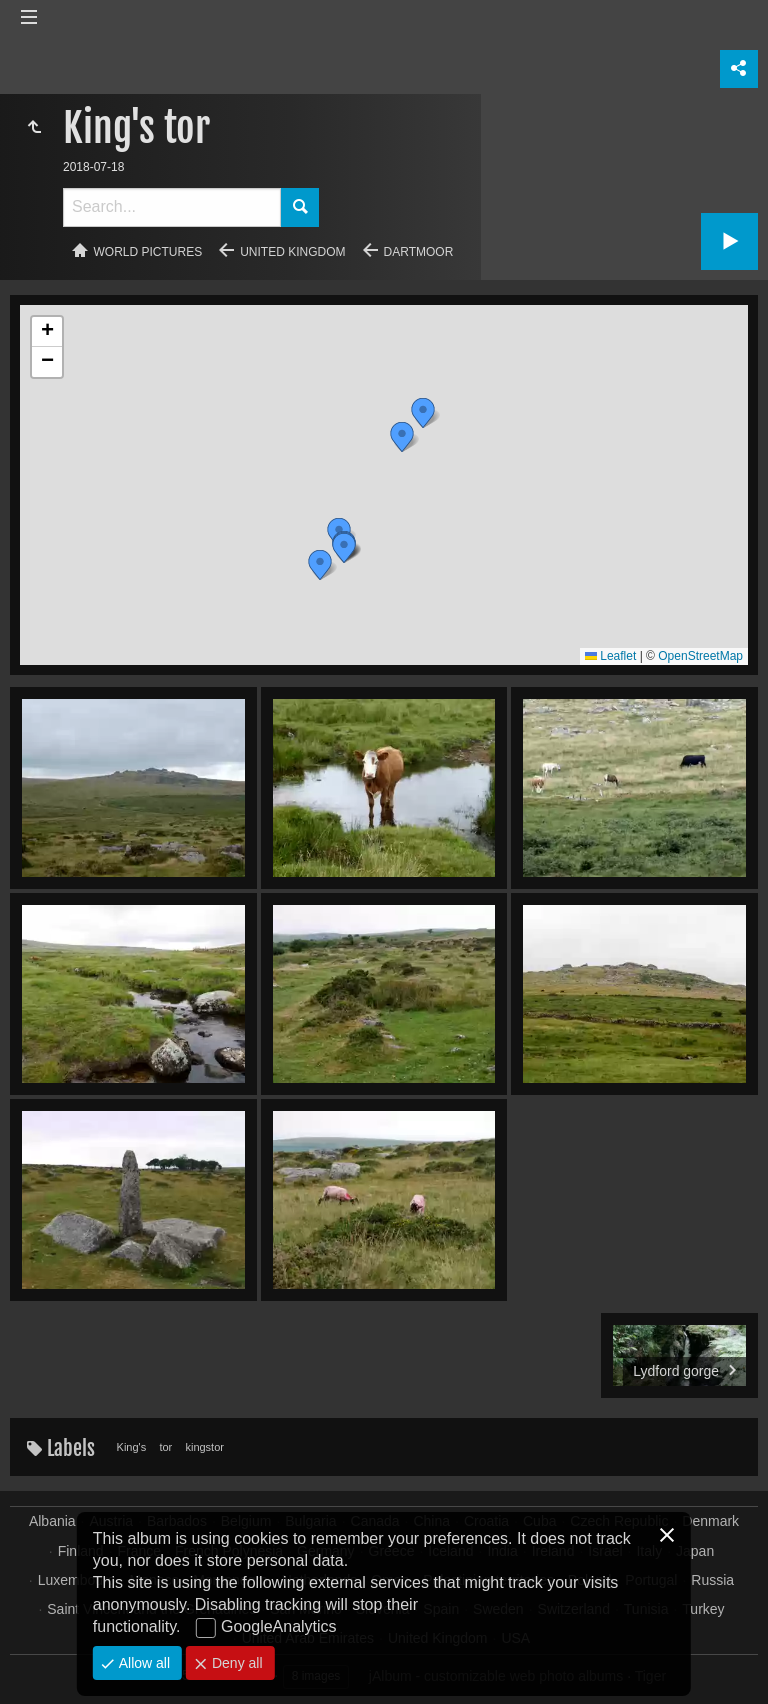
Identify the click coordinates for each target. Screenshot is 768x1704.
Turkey (703, 1609)
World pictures (148, 252)
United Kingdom (292, 252)
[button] (402, 437)
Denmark (710, 1521)
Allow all (142, 1663)
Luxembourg (77, 1580)
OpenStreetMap (700, 656)
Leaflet (610, 656)
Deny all (235, 1663)
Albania (52, 1521)
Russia (712, 1580)
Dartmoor (419, 252)
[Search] (172, 207)
